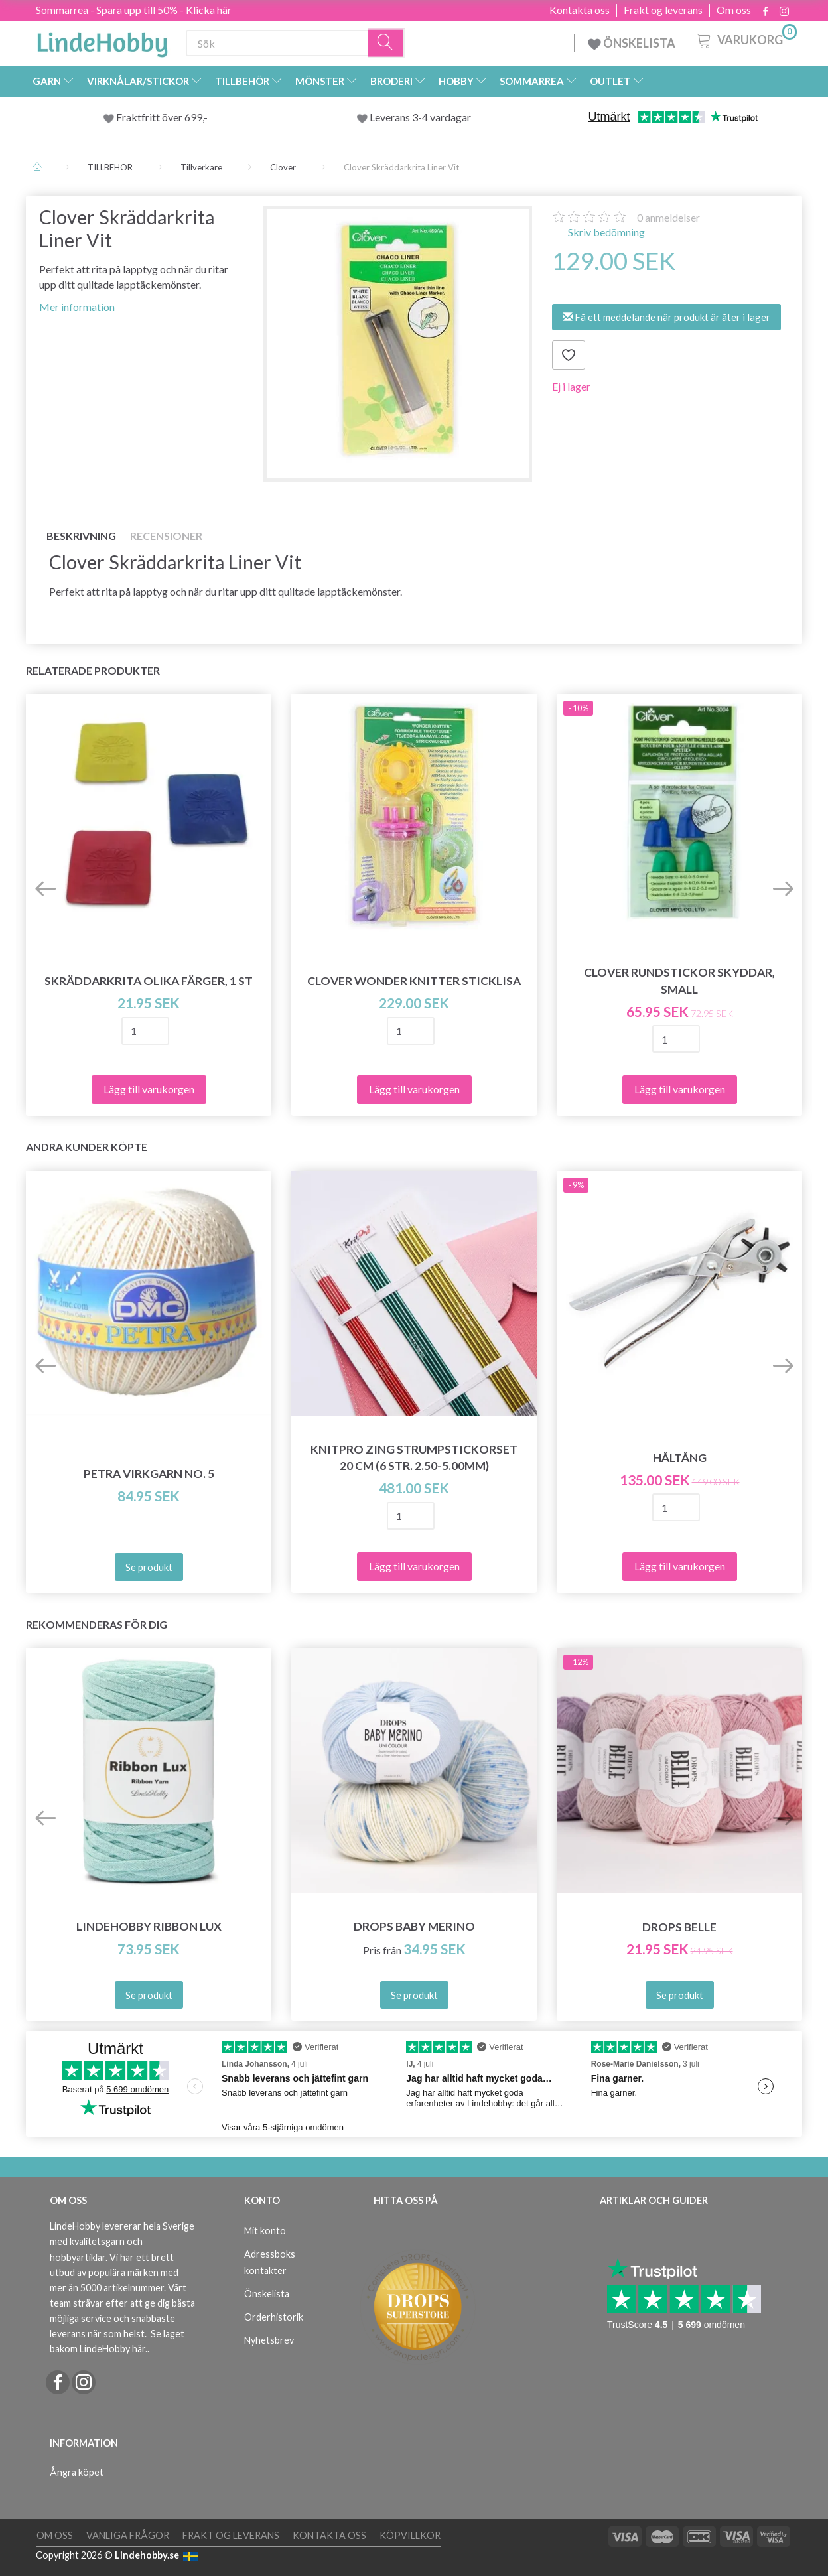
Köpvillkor (410, 2535)
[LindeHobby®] (102, 40)
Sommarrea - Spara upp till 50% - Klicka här (134, 9)
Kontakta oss (579, 10)
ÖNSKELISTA (631, 43)
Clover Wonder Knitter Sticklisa (414, 981)
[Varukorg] (745, 39)
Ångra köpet (77, 2472)
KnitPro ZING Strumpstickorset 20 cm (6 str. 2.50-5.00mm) (414, 1457)
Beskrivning (81, 535)
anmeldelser (668, 217)
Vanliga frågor (127, 2535)
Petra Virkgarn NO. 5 (149, 1474)
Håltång (680, 1458)
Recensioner (166, 535)
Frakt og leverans (663, 10)
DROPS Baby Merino (414, 1926)
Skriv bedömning (605, 232)
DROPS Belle (679, 1927)
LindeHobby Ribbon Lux (149, 1926)
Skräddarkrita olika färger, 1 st (148, 981)
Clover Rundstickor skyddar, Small (679, 980)
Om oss (734, 10)
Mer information (77, 307)
